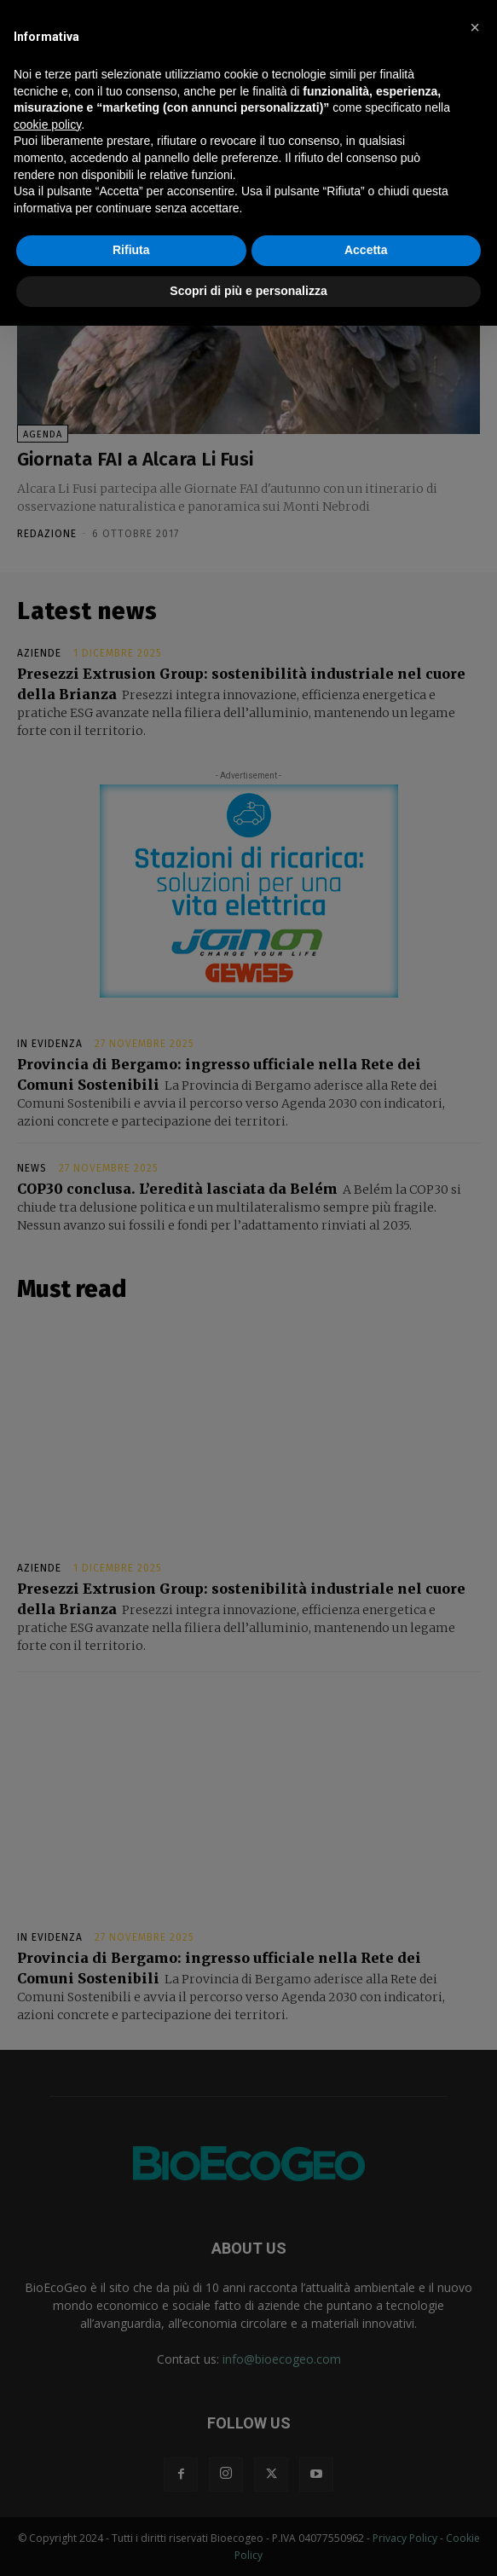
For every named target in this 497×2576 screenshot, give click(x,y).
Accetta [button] (366, 250)
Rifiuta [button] (131, 250)
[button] (474, 27)
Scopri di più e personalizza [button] (248, 291)
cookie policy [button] (47, 124)
